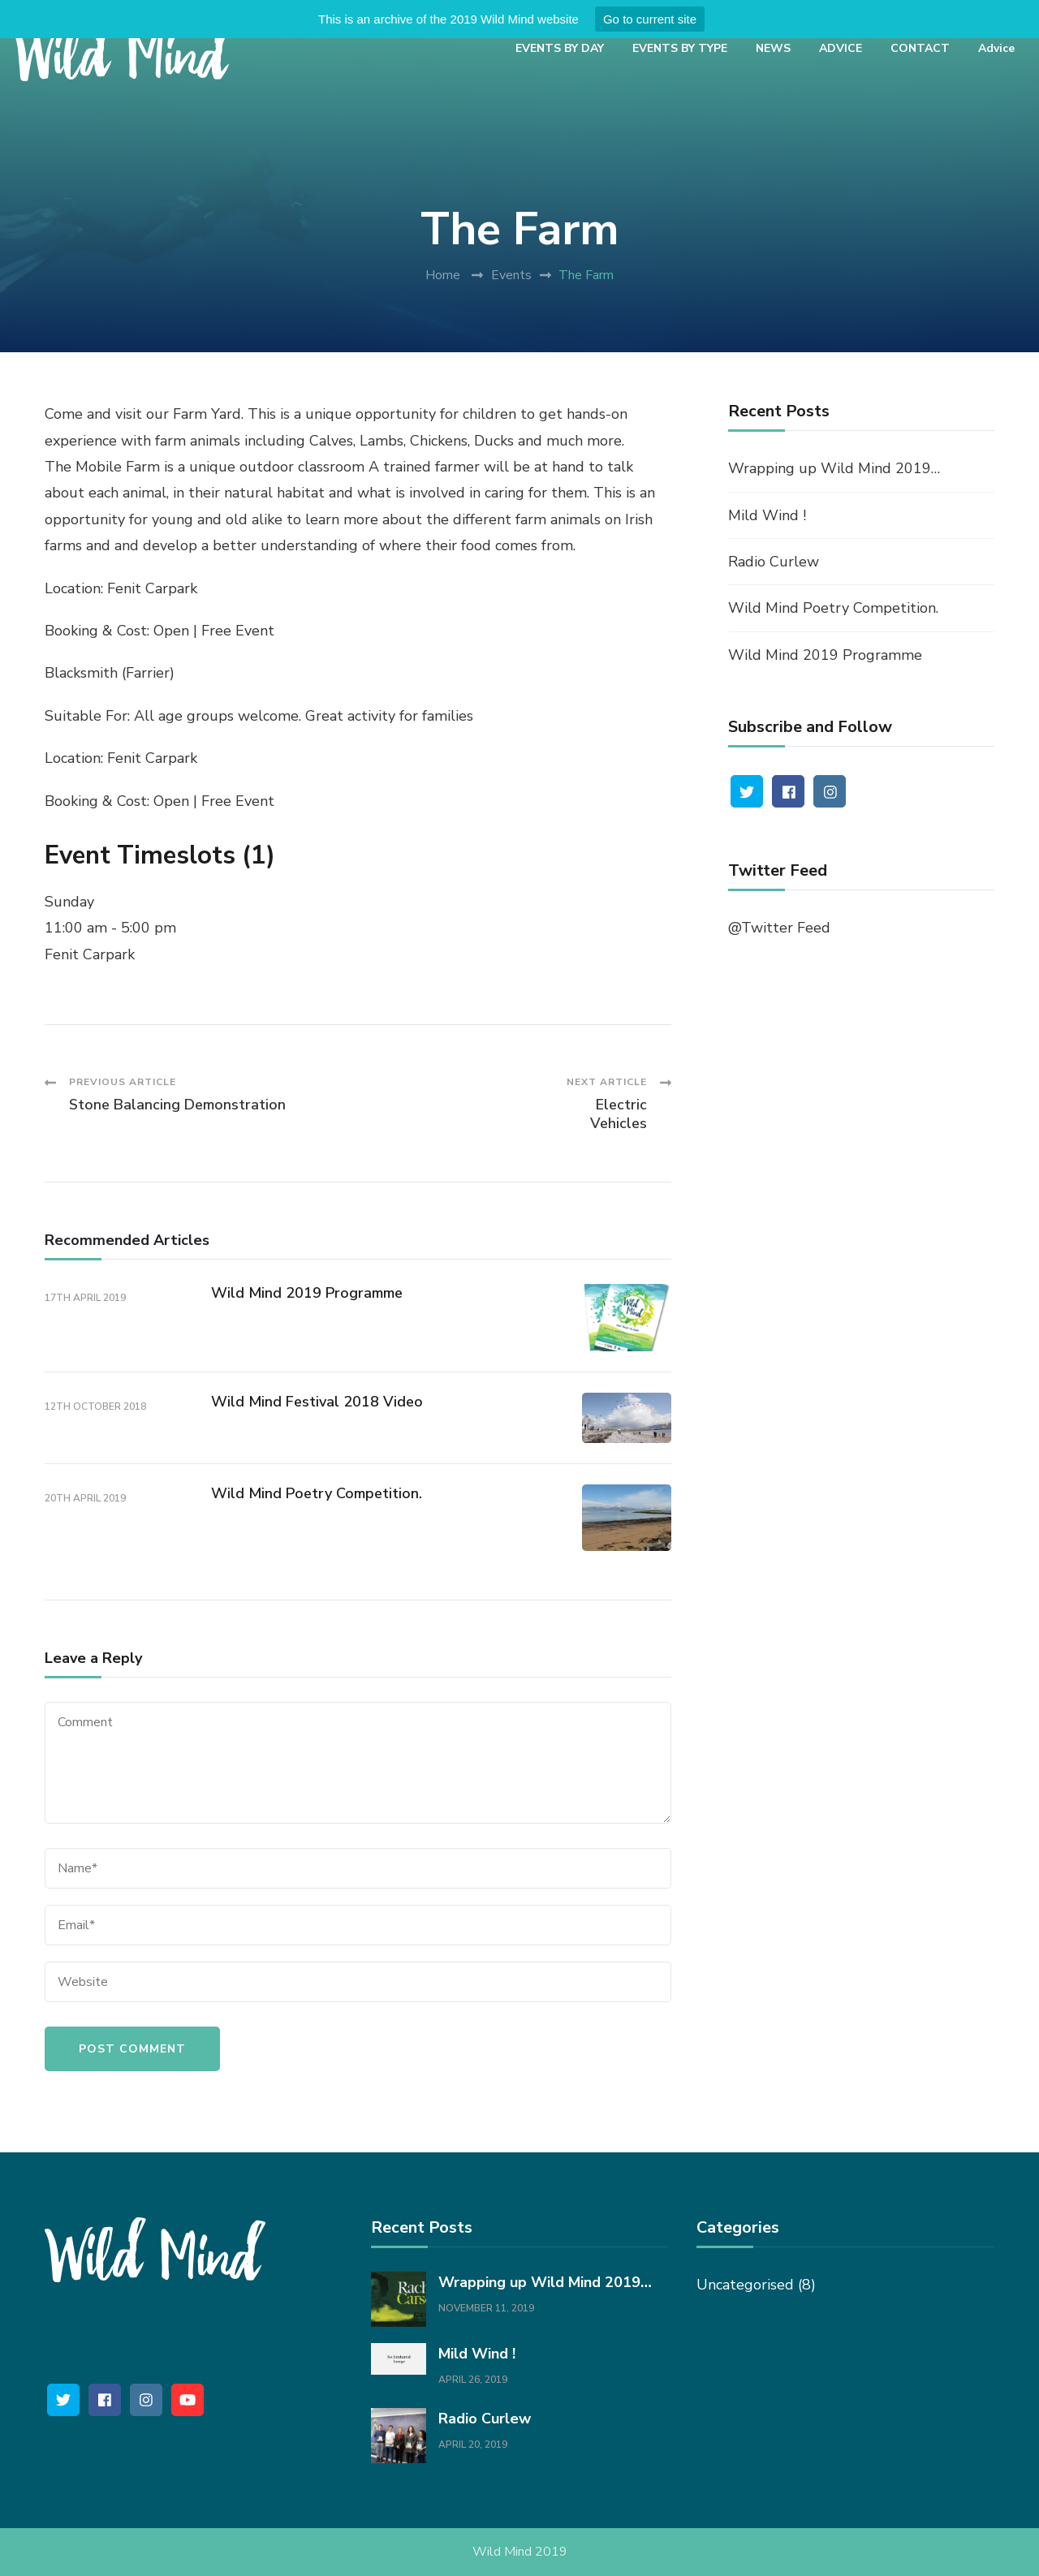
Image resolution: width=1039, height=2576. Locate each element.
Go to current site (649, 19)
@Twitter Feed (779, 927)
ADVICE (840, 48)
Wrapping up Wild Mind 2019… (834, 468)
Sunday (69, 901)
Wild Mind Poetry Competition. (316, 1493)
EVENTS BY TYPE (679, 48)
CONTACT (920, 48)
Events (511, 275)
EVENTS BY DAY (559, 48)
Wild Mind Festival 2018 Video (317, 1401)
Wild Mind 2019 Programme (307, 1293)
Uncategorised (745, 2284)
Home (442, 275)
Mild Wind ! (767, 515)
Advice (996, 48)
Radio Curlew (773, 561)
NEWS (773, 48)
